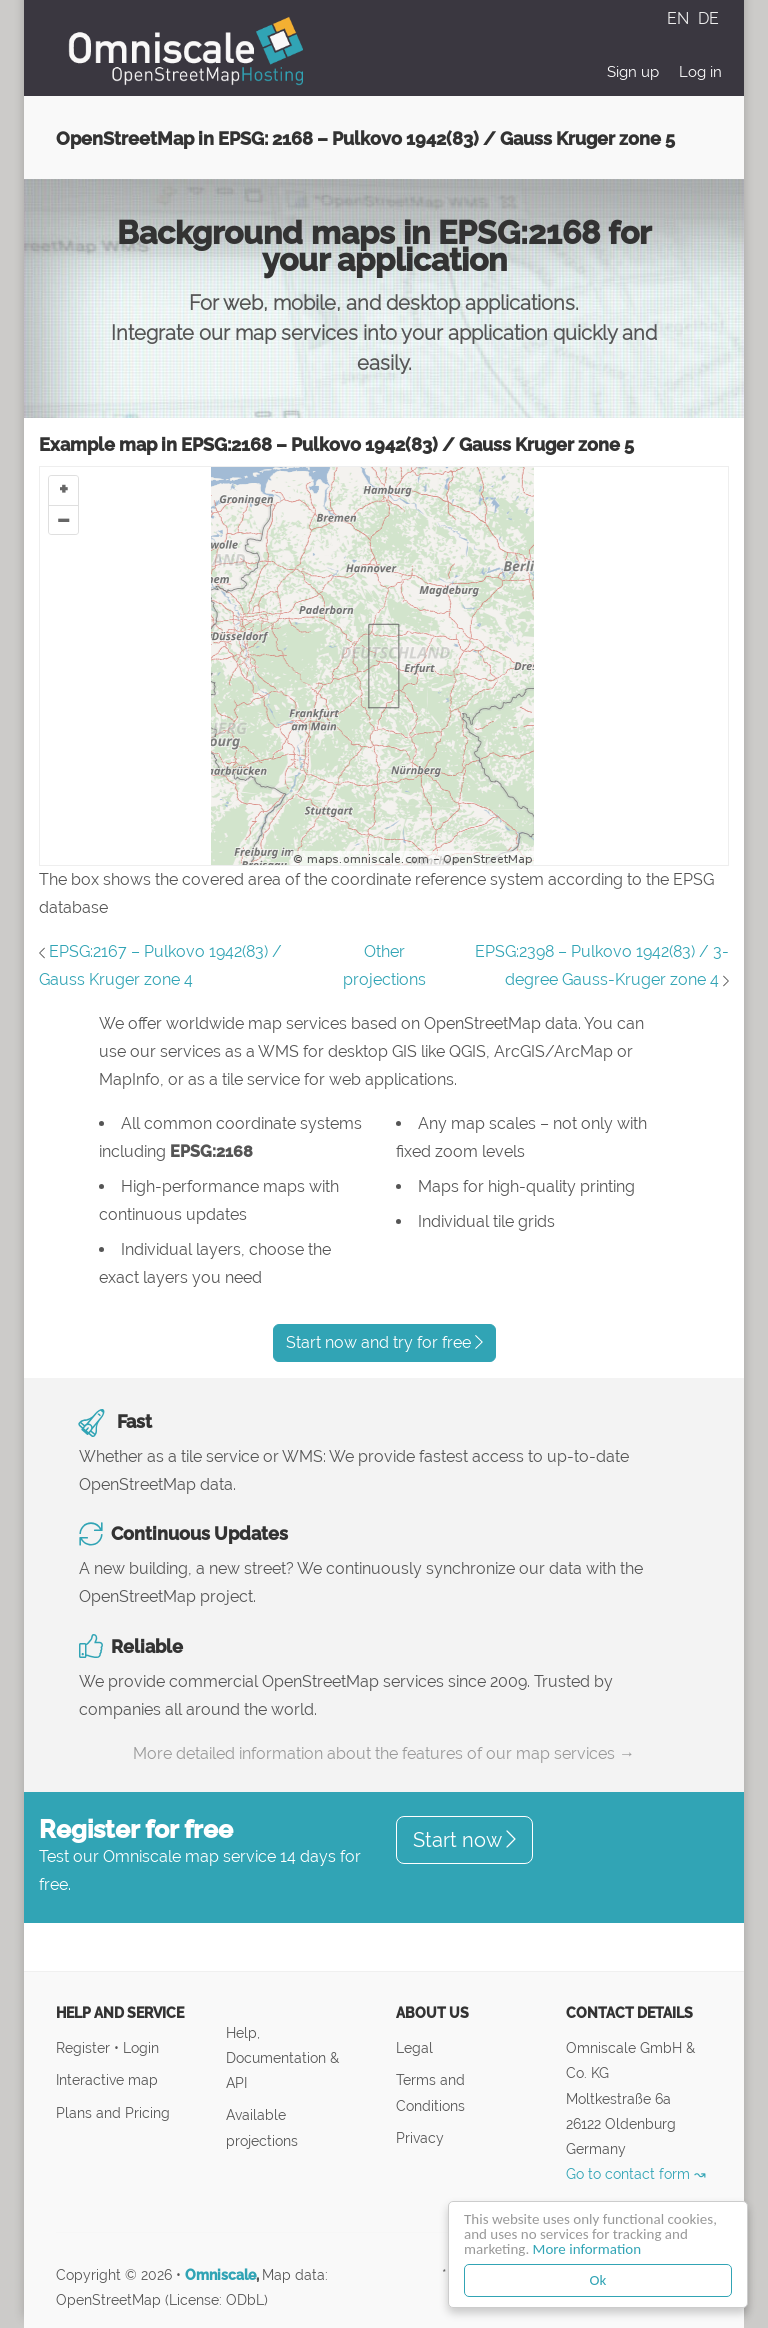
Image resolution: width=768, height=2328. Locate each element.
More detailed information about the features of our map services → (384, 1753)
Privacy (420, 2137)
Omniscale (220, 2275)
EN (680, 18)
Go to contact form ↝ (636, 2173)
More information (587, 2249)
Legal (414, 2047)
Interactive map (107, 2079)
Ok (598, 2280)
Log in (700, 72)
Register (85, 2047)
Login (141, 2047)
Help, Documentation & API (282, 2057)
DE (708, 18)
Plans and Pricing (113, 2112)
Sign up (633, 72)
